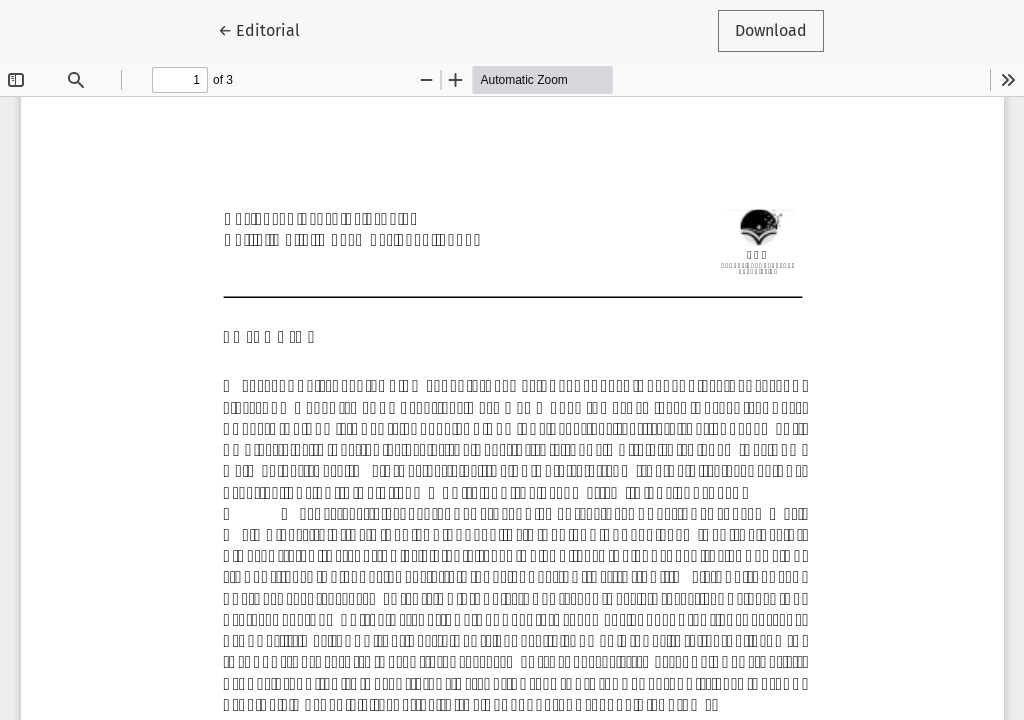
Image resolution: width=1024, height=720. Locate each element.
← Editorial (267, 29)
